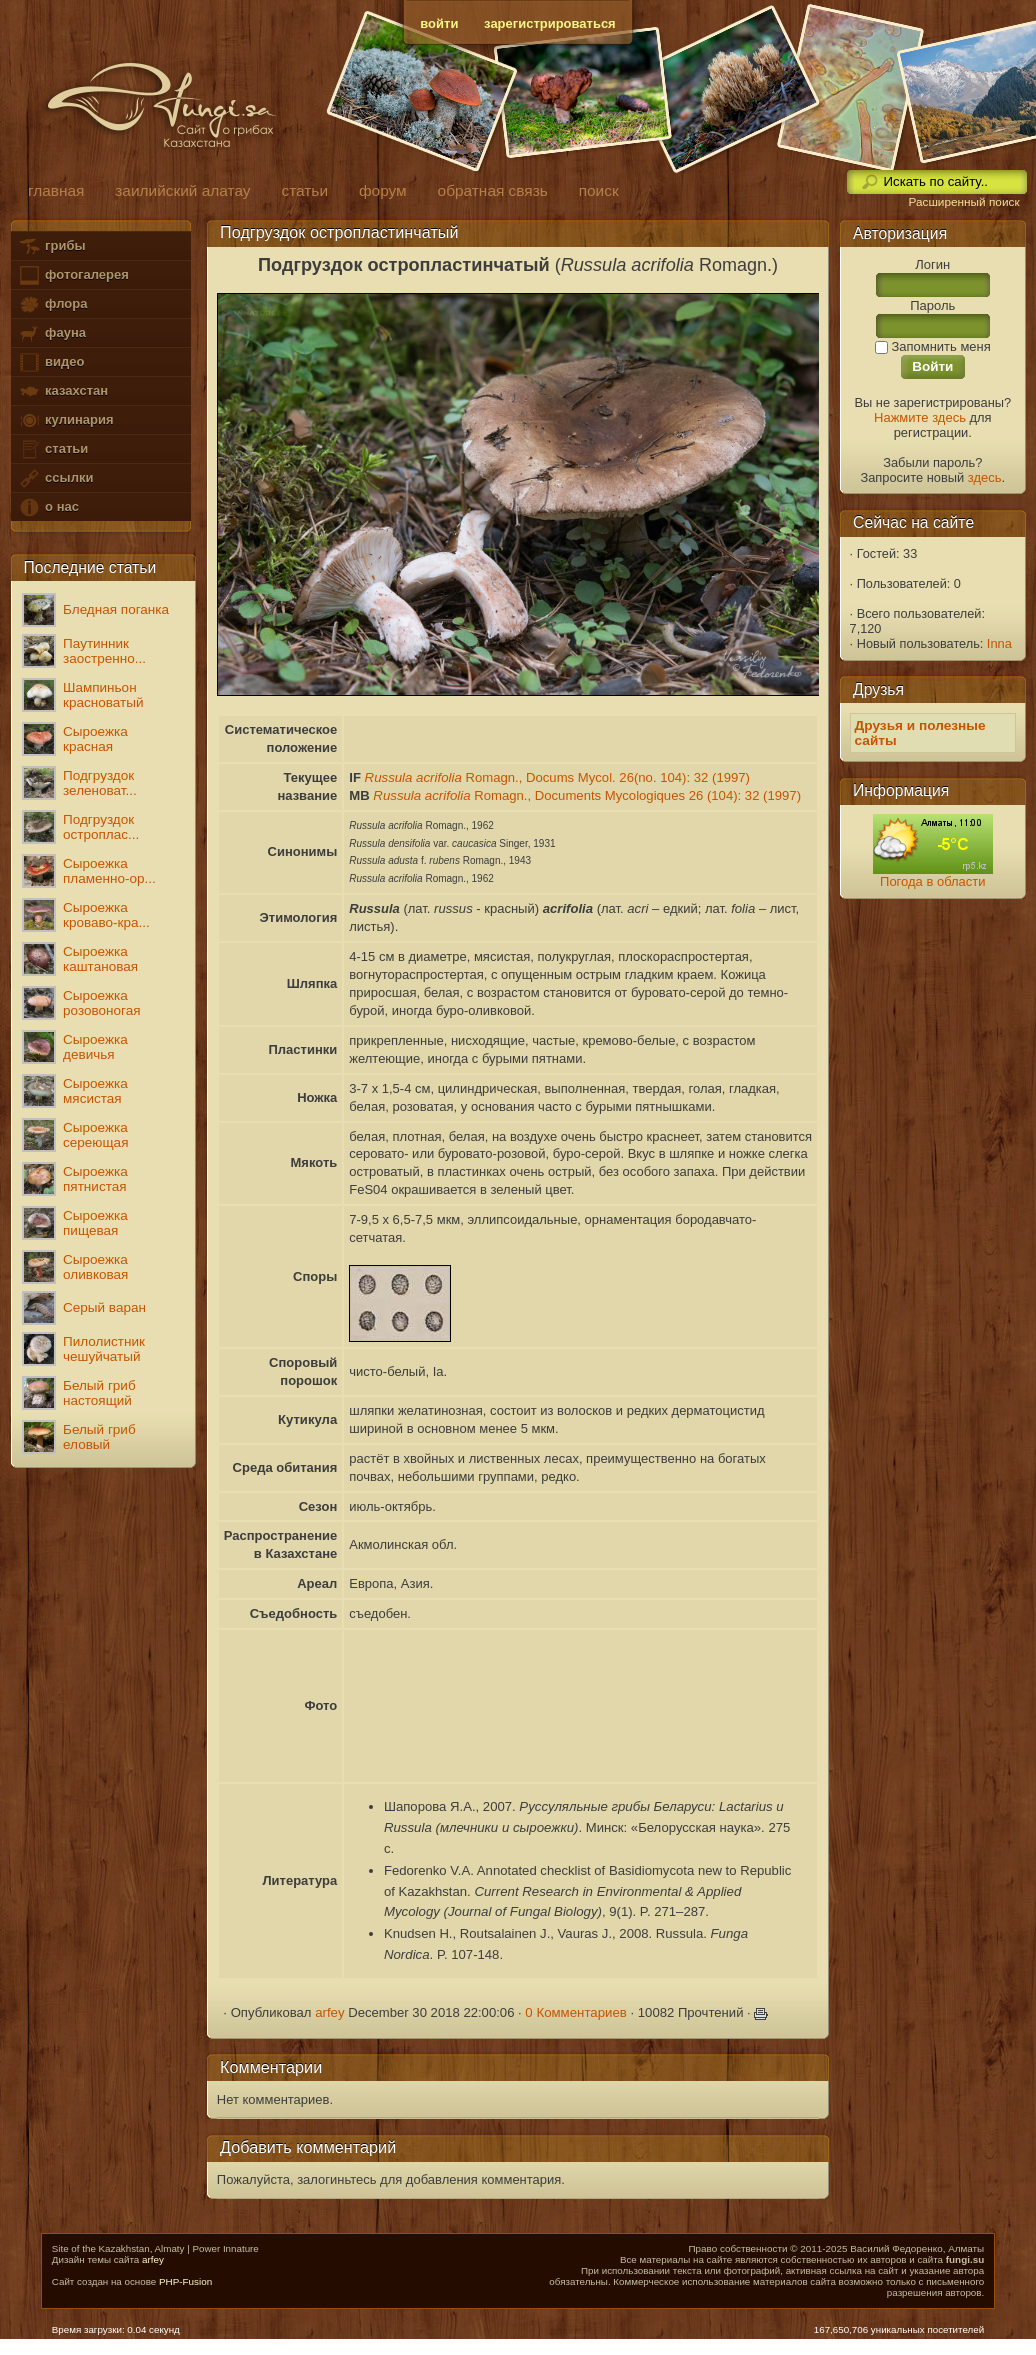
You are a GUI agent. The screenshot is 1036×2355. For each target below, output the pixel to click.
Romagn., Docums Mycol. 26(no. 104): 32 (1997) (557, 777)
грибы (51, 246)
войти (439, 23)
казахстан (63, 391)
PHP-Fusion (185, 2281)
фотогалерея (73, 275)
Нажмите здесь (920, 417)
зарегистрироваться (550, 23)
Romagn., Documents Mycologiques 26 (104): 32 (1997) (587, 795)
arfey (329, 2012)
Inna (999, 643)
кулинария (65, 420)
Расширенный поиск (963, 202)
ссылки (55, 478)
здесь (985, 477)
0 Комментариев (576, 2012)
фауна (52, 333)
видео (51, 362)
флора (52, 304)
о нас (48, 507)
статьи (53, 449)
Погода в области (932, 881)
